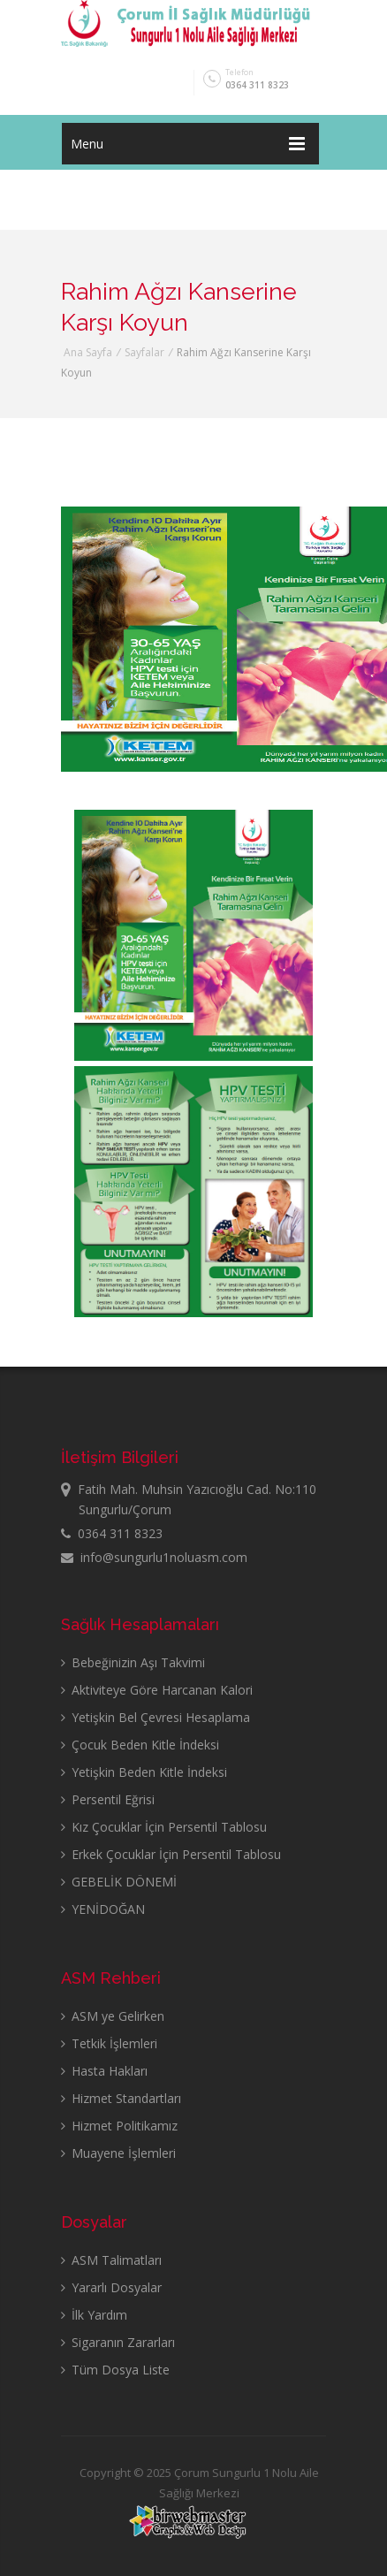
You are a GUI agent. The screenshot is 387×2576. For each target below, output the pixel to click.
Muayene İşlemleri (118, 2153)
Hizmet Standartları (121, 2098)
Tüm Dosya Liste (115, 2369)
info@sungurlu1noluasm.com (154, 1557)
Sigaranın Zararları (118, 2342)
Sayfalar (144, 352)
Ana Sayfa (88, 352)
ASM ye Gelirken (112, 2016)
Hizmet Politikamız (119, 2125)
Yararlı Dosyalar (111, 2287)
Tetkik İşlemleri (109, 2043)
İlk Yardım (94, 2314)
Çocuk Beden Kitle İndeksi (140, 1744)
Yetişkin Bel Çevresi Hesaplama (155, 1717)
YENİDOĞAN (103, 1909)
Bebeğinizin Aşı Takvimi (133, 1662)
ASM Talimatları (111, 2260)
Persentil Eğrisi (108, 1799)
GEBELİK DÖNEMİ (119, 1881)
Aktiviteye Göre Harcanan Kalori (157, 1689)
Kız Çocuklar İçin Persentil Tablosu (164, 1826)
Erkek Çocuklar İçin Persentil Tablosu (171, 1854)
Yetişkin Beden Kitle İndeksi (144, 1772)
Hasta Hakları (104, 2070)
